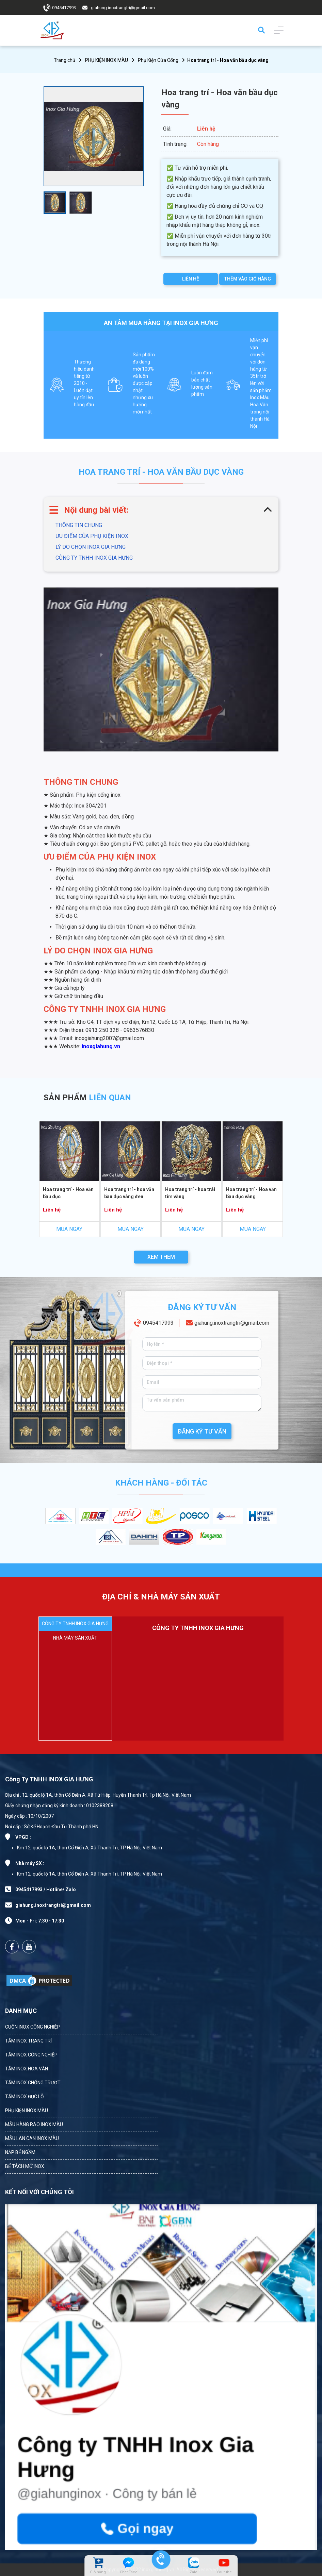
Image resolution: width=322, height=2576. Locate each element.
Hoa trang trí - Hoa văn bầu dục (68, 1193)
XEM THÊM (161, 1257)
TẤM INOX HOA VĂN (26, 2068)
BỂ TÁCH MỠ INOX (24, 2166)
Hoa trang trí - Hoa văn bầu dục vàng (251, 1193)
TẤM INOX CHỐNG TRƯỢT (33, 2082)
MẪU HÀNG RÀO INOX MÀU (34, 2124)
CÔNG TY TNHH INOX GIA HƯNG (94, 558)
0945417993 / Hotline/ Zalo (45, 1889)
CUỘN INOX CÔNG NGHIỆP (32, 2027)
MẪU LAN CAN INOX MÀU (32, 2138)
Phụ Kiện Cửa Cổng (158, 60)
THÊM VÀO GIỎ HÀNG (247, 279)
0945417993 (64, 7)
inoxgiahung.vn (101, 1046)
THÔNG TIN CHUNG (78, 525)
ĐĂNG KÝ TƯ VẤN (202, 1431)
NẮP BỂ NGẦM (20, 2152)
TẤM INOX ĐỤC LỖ (24, 2096)
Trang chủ (64, 60)
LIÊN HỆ (190, 279)
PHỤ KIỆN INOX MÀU (106, 60)
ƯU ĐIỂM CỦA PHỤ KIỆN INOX (91, 536)
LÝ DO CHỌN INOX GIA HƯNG (90, 547)
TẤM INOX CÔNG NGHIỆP (31, 2054)
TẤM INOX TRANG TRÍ (28, 2041)
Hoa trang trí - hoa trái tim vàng (190, 1193)
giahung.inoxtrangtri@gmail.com (123, 7)
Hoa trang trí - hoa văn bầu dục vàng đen (129, 1193)
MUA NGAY (69, 1229)
